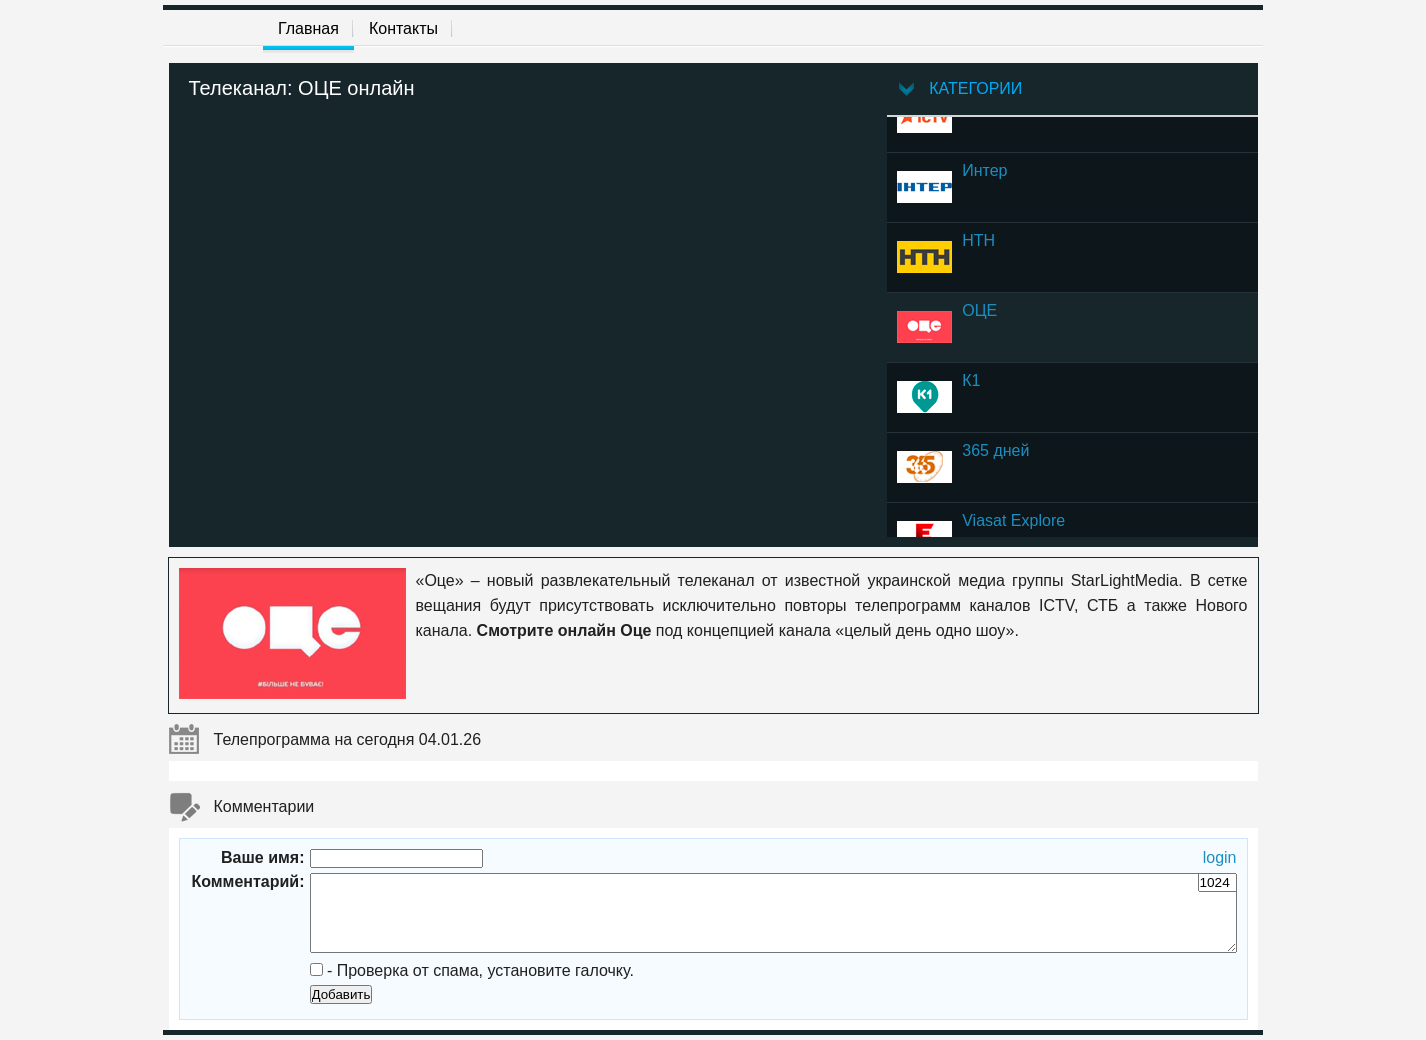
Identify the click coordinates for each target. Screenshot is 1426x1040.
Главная (308, 28)
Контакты (403, 28)
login (1220, 857)
